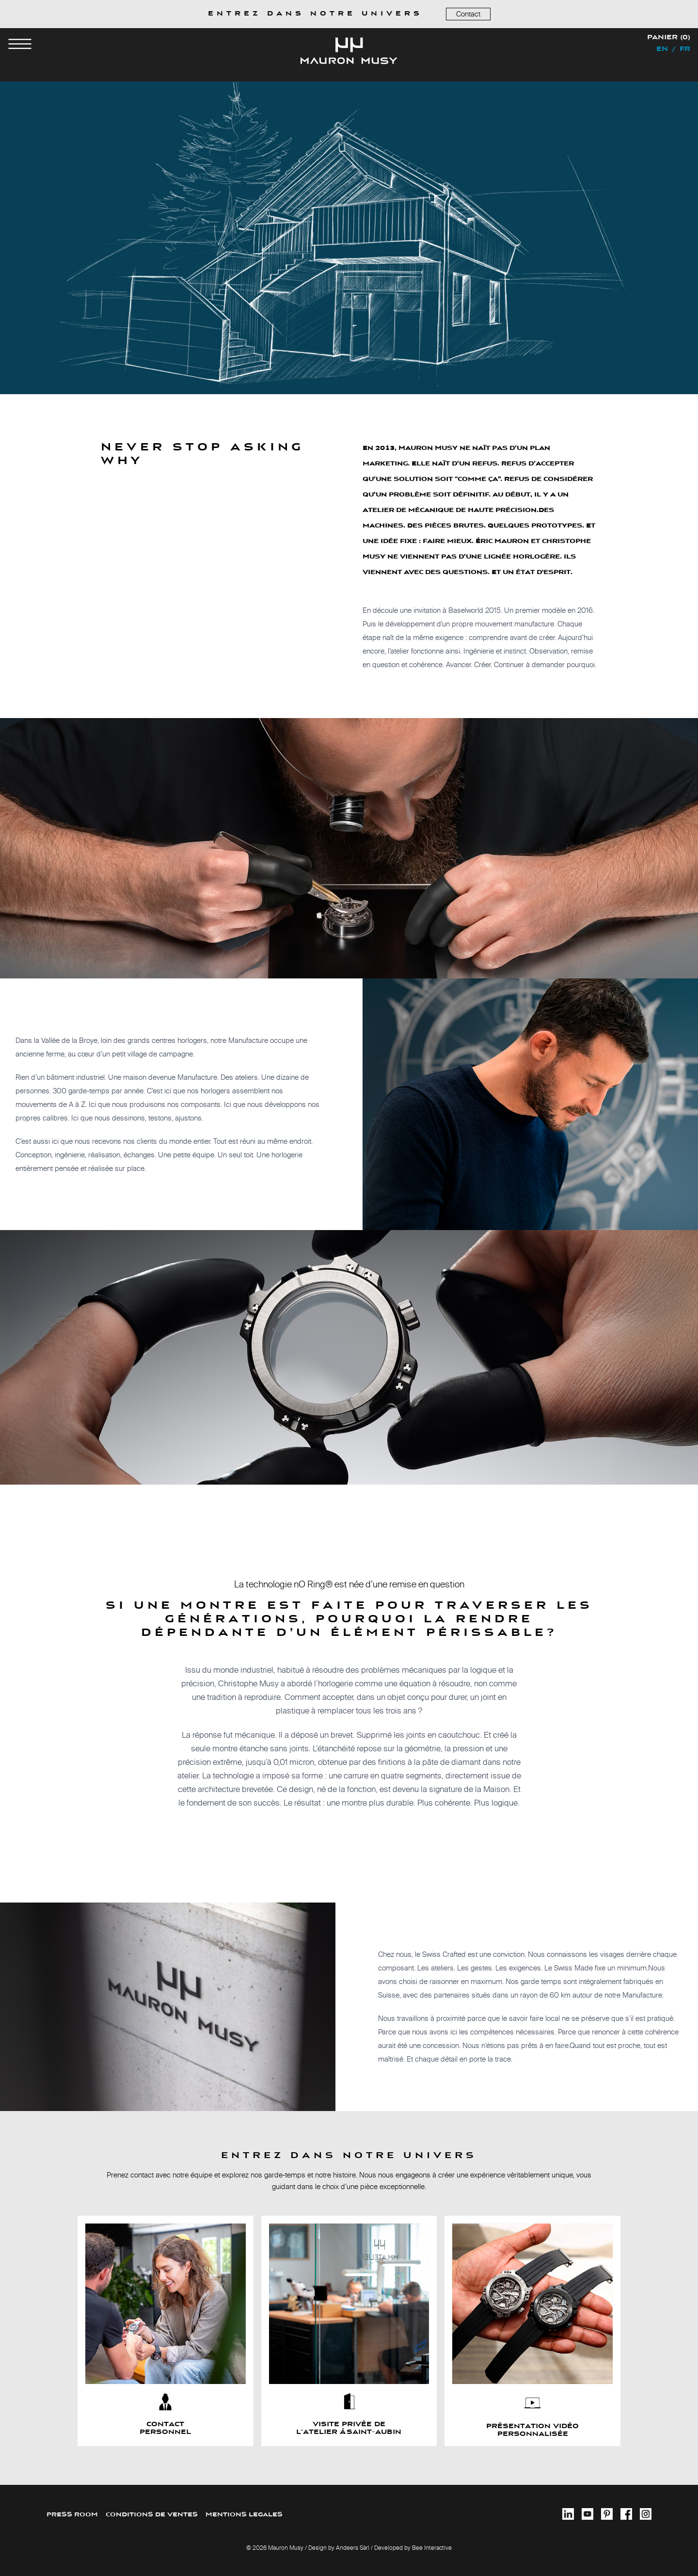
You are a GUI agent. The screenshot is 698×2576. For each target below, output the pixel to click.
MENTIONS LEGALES (244, 2514)
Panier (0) (668, 38)
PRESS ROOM (72, 2514)
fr (685, 49)
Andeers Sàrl (352, 2547)
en (662, 49)
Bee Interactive (432, 2547)
